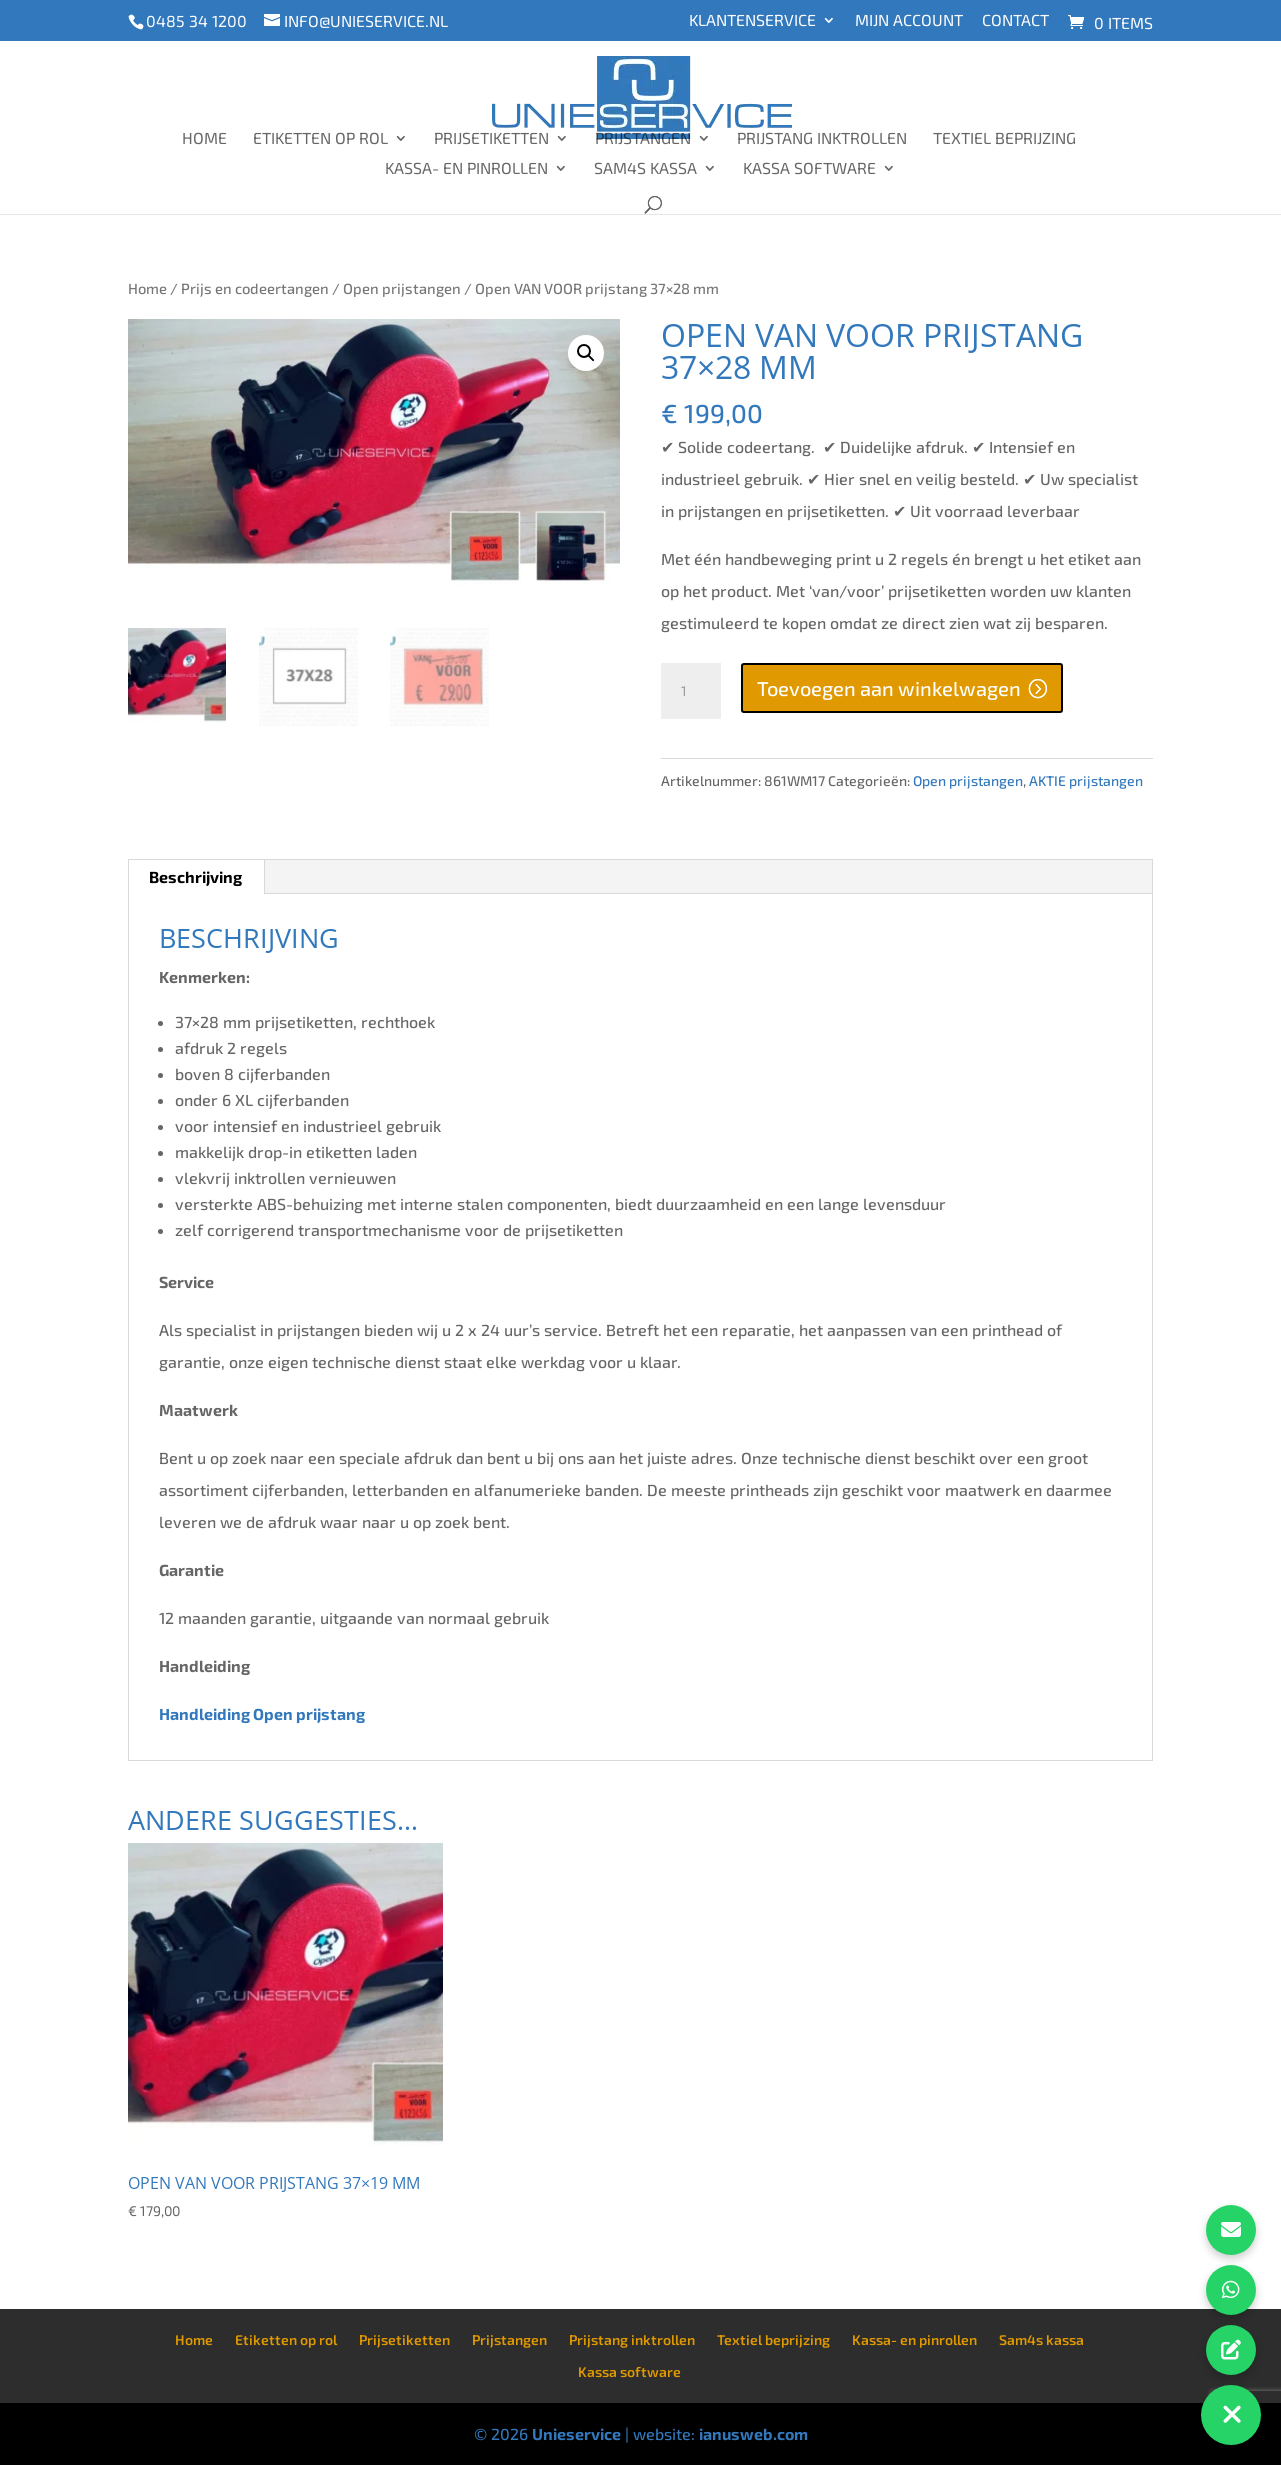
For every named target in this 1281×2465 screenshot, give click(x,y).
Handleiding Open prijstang (263, 1713)
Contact (1015, 20)
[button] (586, 353)
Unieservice (576, 2433)
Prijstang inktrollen (822, 139)
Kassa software (809, 169)
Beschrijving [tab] (195, 876)
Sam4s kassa (645, 169)
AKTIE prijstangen (1086, 780)
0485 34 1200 (196, 20)
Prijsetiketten (491, 139)
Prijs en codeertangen (255, 288)
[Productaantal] (691, 691)
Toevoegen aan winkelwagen (889, 688)
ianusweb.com (753, 2433)
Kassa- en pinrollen (466, 169)
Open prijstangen (402, 288)
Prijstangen (643, 139)
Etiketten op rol (320, 139)
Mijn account (909, 20)
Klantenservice (752, 20)
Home (204, 139)
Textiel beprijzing (1004, 139)
